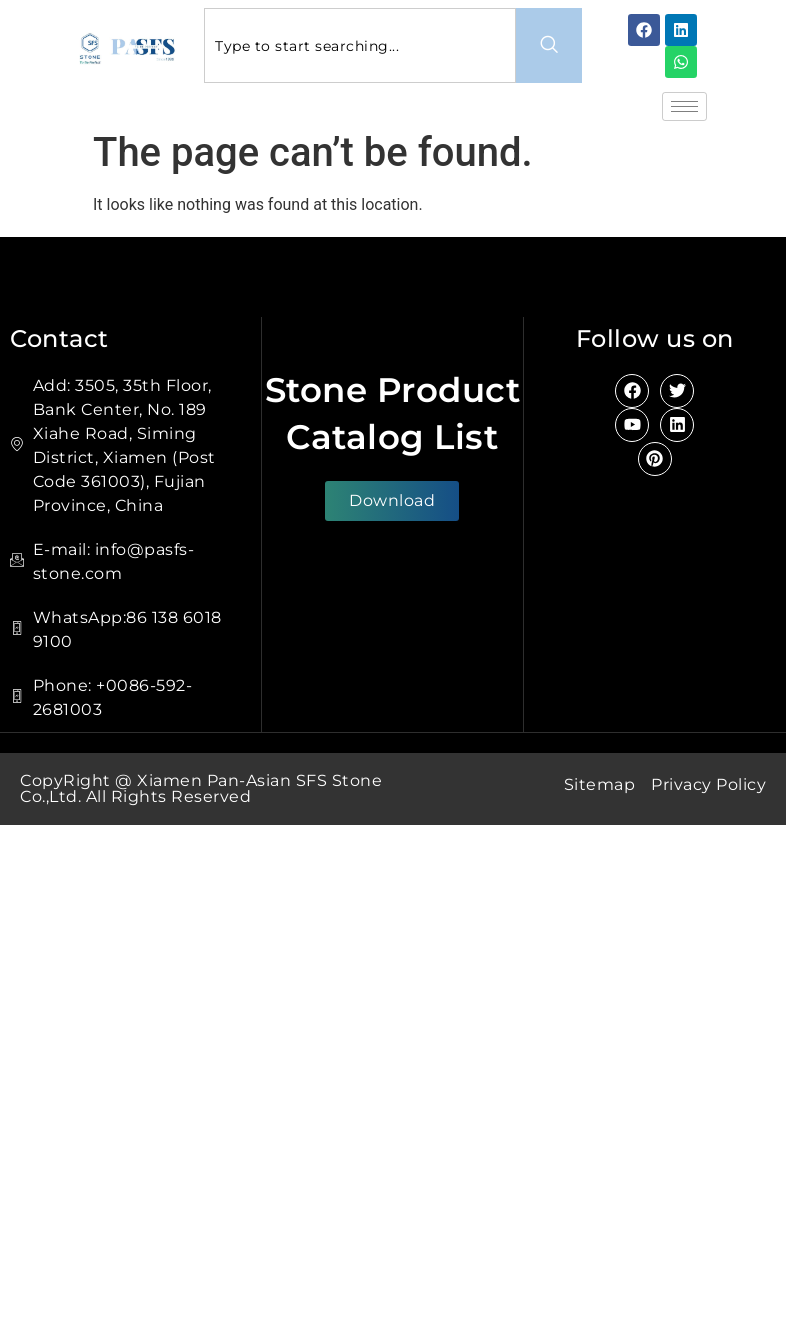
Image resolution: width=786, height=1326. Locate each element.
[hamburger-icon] (684, 106)
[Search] (549, 45)
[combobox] (359, 45)
